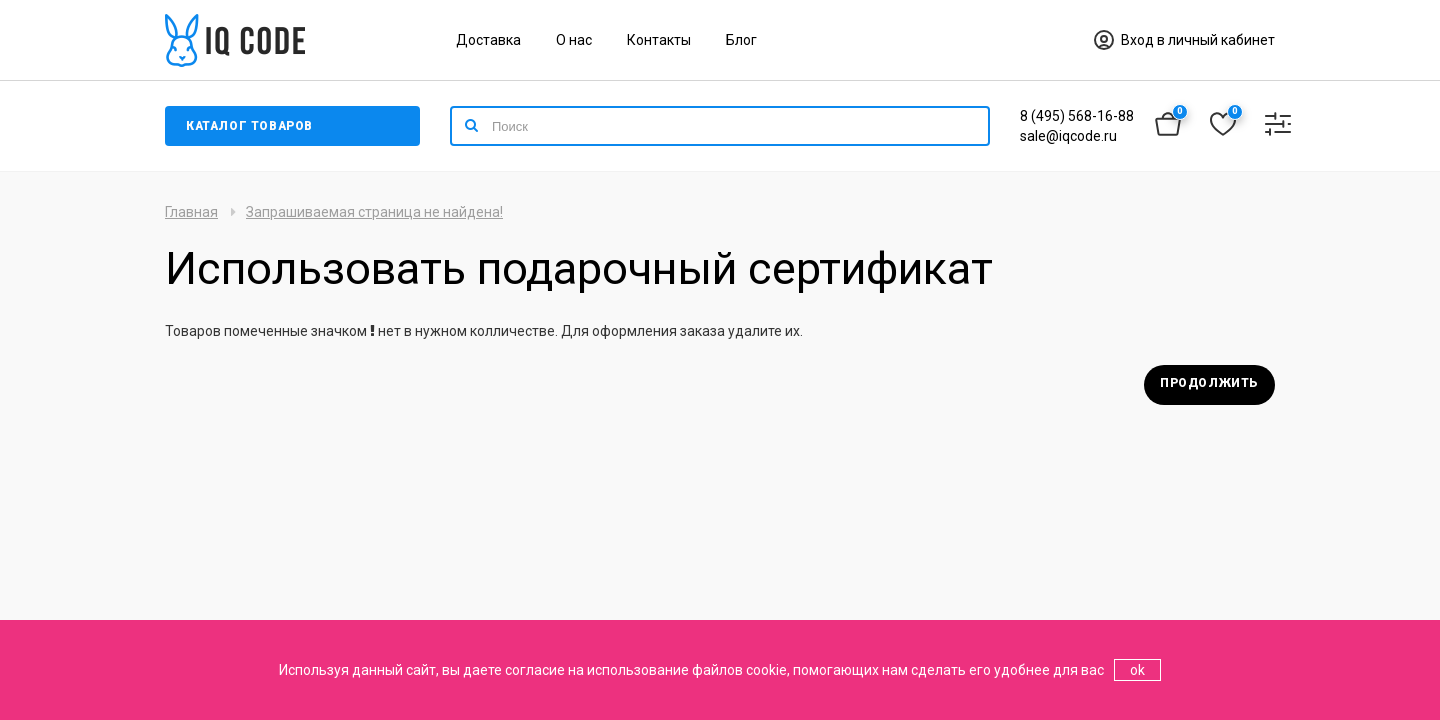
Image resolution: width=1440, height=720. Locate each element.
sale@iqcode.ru (1068, 136)
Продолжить (1209, 383)
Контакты (659, 40)
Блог (741, 40)
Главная (191, 212)
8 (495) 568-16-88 (1077, 116)
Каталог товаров (249, 126)
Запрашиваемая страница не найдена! (374, 212)
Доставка (488, 40)
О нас (574, 40)
